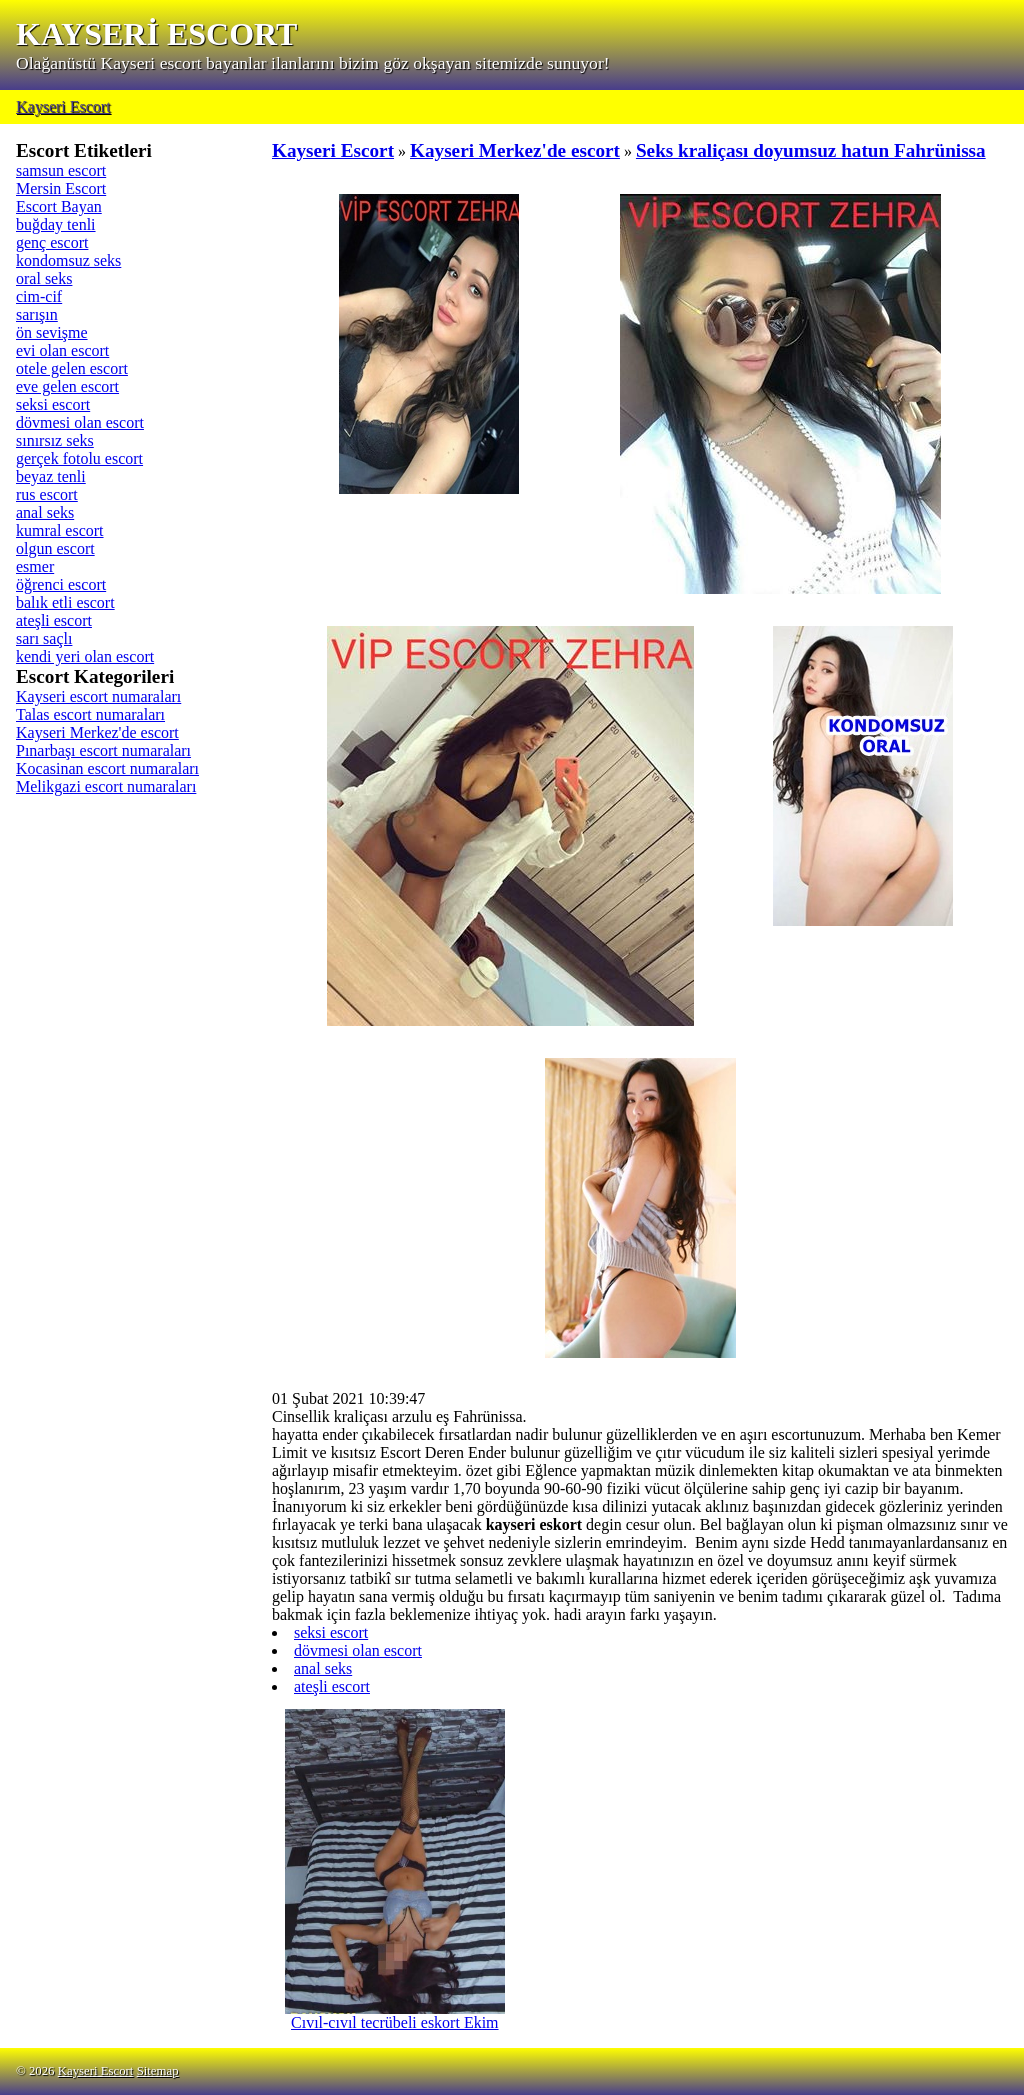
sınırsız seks (55, 440)
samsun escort (61, 170)
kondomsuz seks (68, 260)
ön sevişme (52, 332)
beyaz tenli (51, 476)
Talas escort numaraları (90, 714)
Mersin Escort (61, 188)
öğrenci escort (61, 584)
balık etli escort (65, 602)
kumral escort (60, 530)
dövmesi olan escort (80, 422)
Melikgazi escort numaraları (106, 786)
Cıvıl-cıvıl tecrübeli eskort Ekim (395, 2015)
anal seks (45, 512)
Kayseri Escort (63, 106)
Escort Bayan (59, 206)
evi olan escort (62, 350)
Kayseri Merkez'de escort (97, 732)
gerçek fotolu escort (79, 458)
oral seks (44, 278)
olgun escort (55, 548)
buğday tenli (56, 224)
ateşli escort (54, 620)
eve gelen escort (67, 386)
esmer (35, 566)
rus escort (47, 494)
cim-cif (39, 296)
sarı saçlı (44, 638)
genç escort (52, 242)
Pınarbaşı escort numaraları (103, 750)
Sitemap (158, 2071)
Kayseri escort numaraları (98, 696)
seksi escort (53, 404)
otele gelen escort (72, 368)
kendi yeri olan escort (85, 656)
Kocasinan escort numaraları (107, 768)
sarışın (37, 314)
